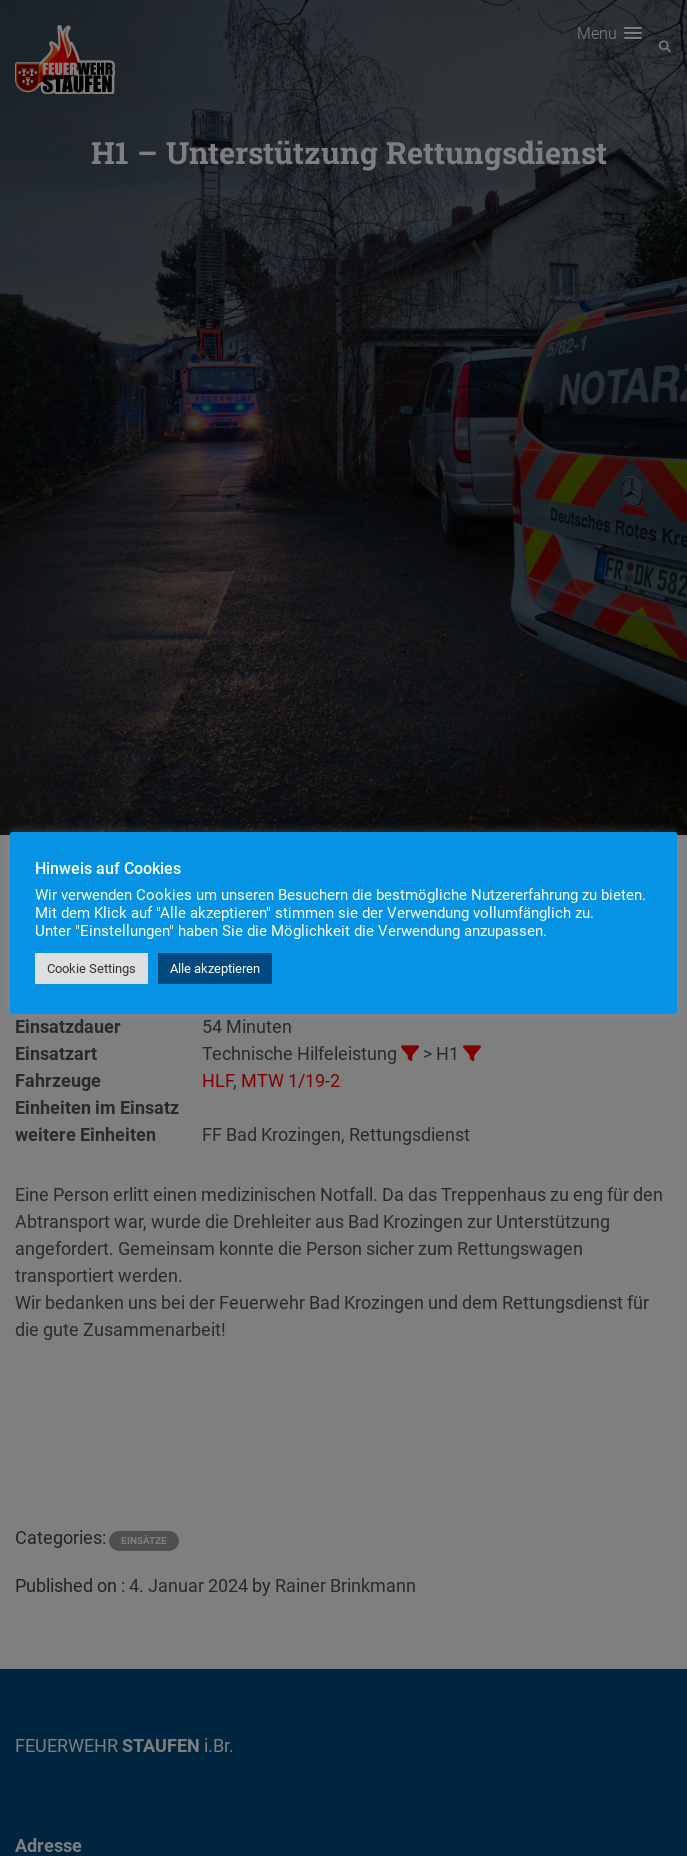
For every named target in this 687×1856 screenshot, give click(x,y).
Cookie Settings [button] (91, 968)
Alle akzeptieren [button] (215, 968)
